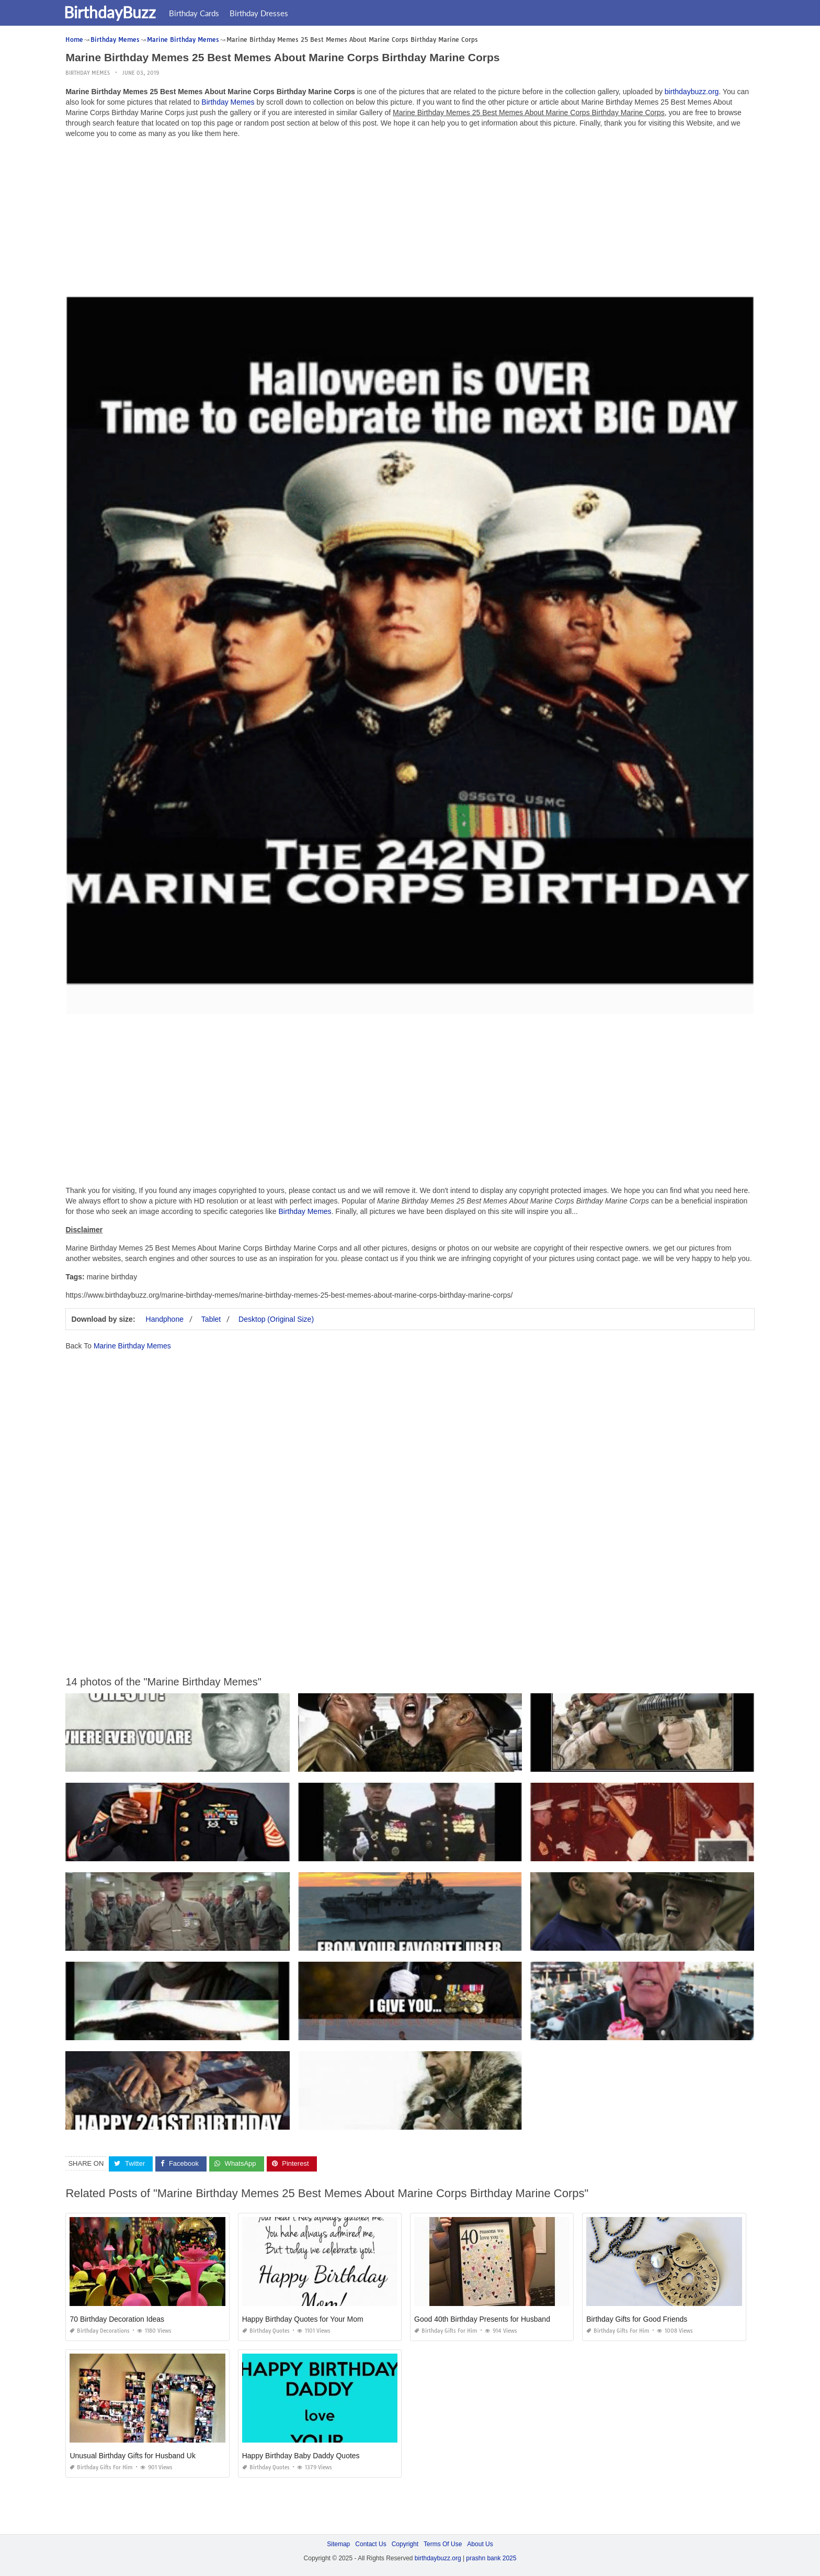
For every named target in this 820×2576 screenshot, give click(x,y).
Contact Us (370, 2544)
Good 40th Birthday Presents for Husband (482, 2319)
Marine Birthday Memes (132, 1346)
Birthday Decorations (100, 2330)
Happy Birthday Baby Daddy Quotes (301, 2455)
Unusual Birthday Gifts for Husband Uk (132, 2455)
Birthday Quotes (266, 2330)
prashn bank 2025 (491, 2558)
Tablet (211, 1319)
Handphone (165, 1319)
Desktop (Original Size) (276, 1319)
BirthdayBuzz (117, 12)
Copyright (405, 2544)
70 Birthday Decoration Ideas (117, 2319)
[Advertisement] (410, 220)
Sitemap (338, 2544)
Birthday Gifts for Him (445, 2330)
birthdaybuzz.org (692, 91)
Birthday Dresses (265, 13)
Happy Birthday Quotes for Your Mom (302, 2319)
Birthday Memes (87, 73)
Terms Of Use (443, 2544)
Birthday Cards (201, 13)
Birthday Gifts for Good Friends (636, 2319)
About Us (480, 2544)
